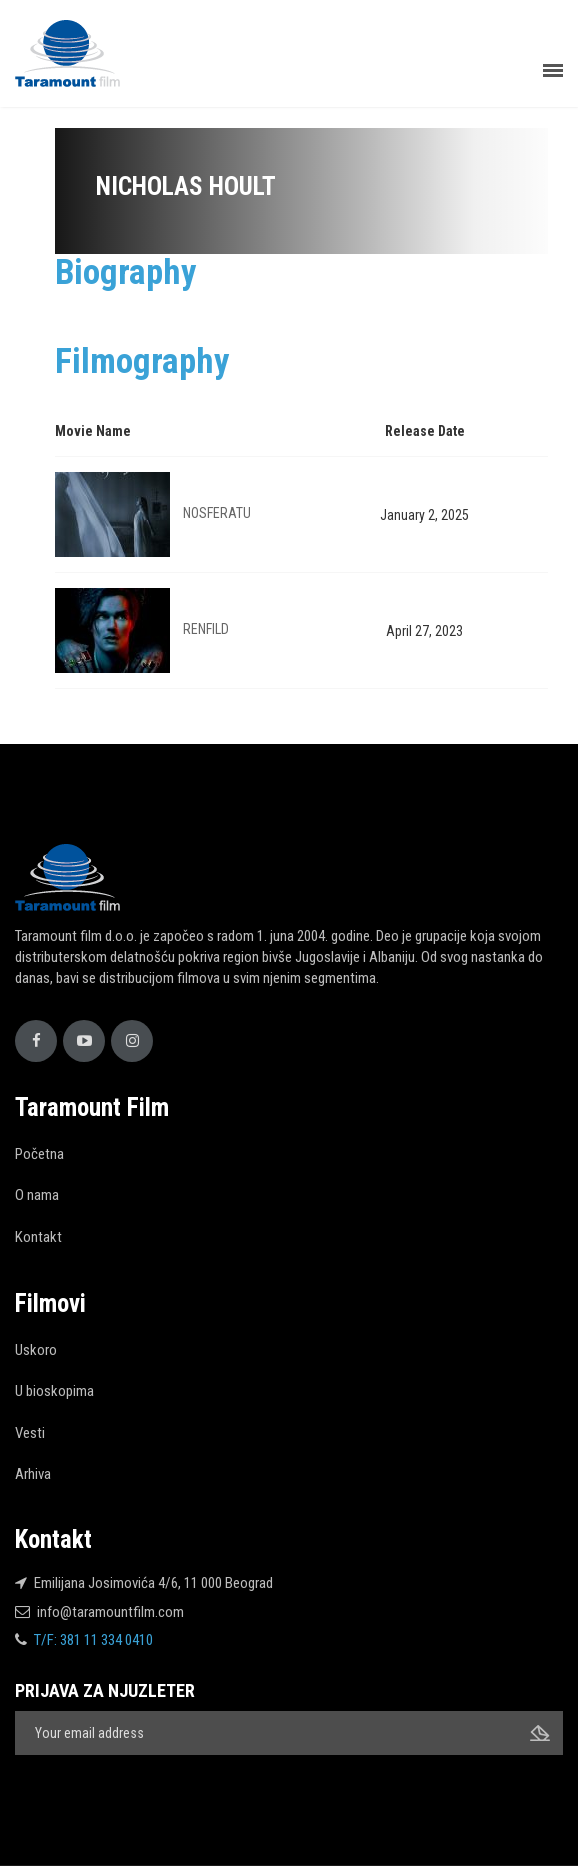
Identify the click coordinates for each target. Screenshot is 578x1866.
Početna (39, 1154)
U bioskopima (54, 1391)
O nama (37, 1195)
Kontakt (38, 1237)
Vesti (30, 1433)
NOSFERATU (217, 513)
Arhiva (33, 1474)
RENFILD (206, 629)
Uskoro (36, 1350)
